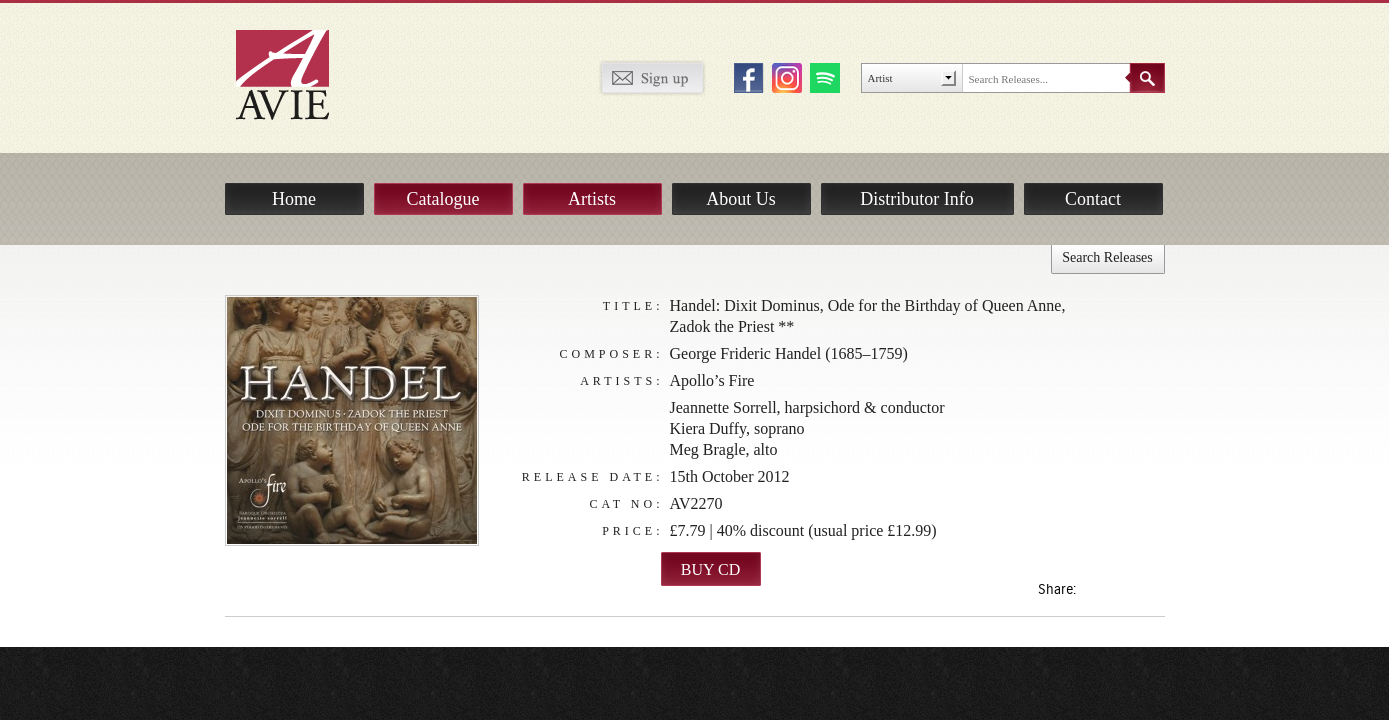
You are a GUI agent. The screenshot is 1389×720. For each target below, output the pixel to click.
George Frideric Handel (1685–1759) (789, 353)
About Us (741, 199)
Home (294, 199)
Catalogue (443, 199)
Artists (592, 199)
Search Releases (1107, 257)
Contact (1093, 199)
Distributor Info (916, 199)
